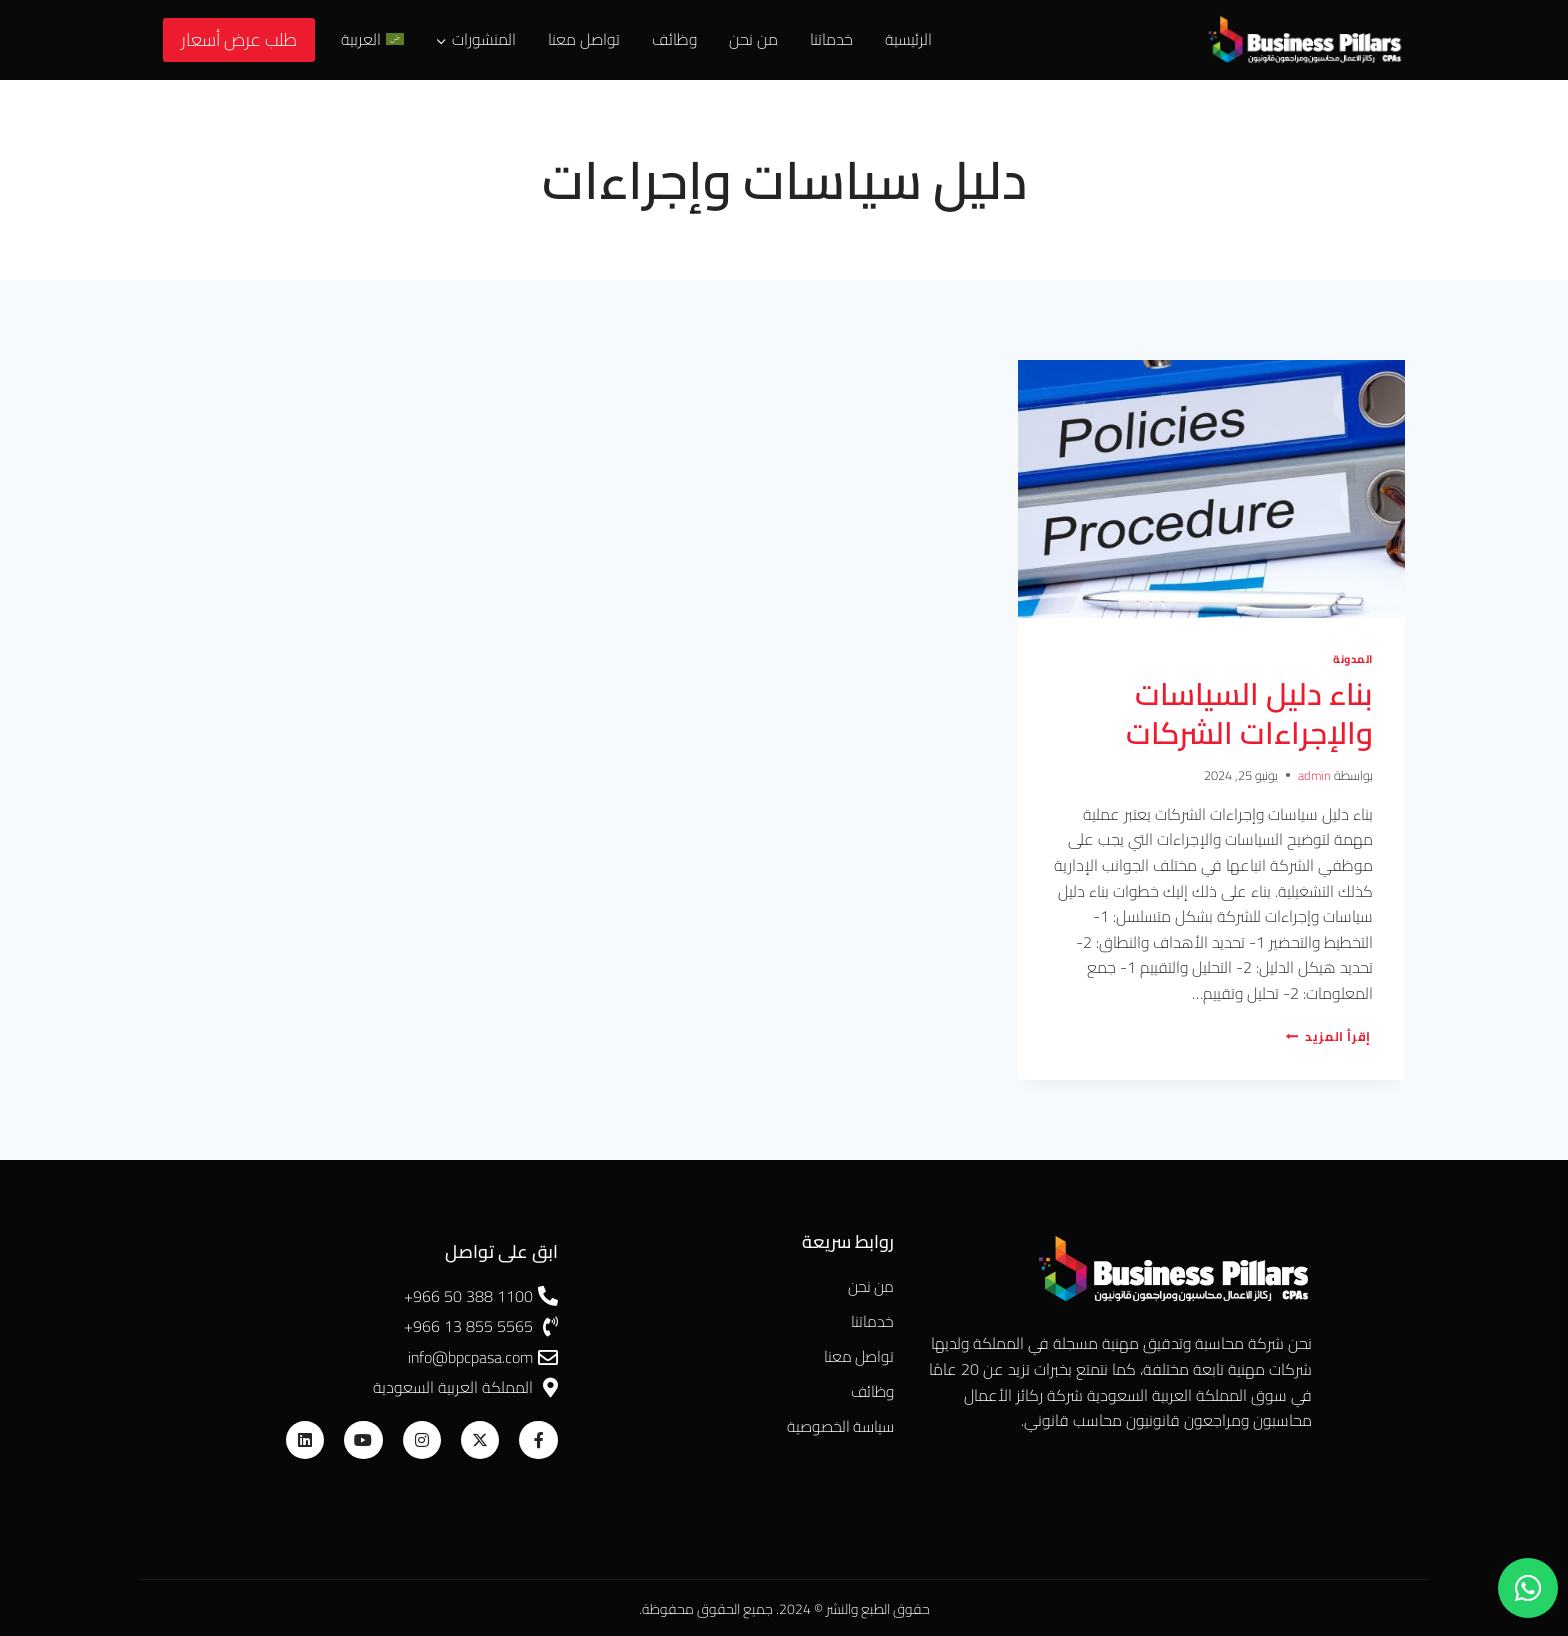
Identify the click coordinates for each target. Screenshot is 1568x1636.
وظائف (674, 39)
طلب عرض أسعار (239, 39)
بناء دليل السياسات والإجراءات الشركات (1244, 712)
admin (1314, 773)
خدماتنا (831, 39)
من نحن (753, 39)
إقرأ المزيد (1328, 1034)
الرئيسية (908, 39)
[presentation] (1211, 489)
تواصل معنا (584, 39)
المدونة (1351, 658)
